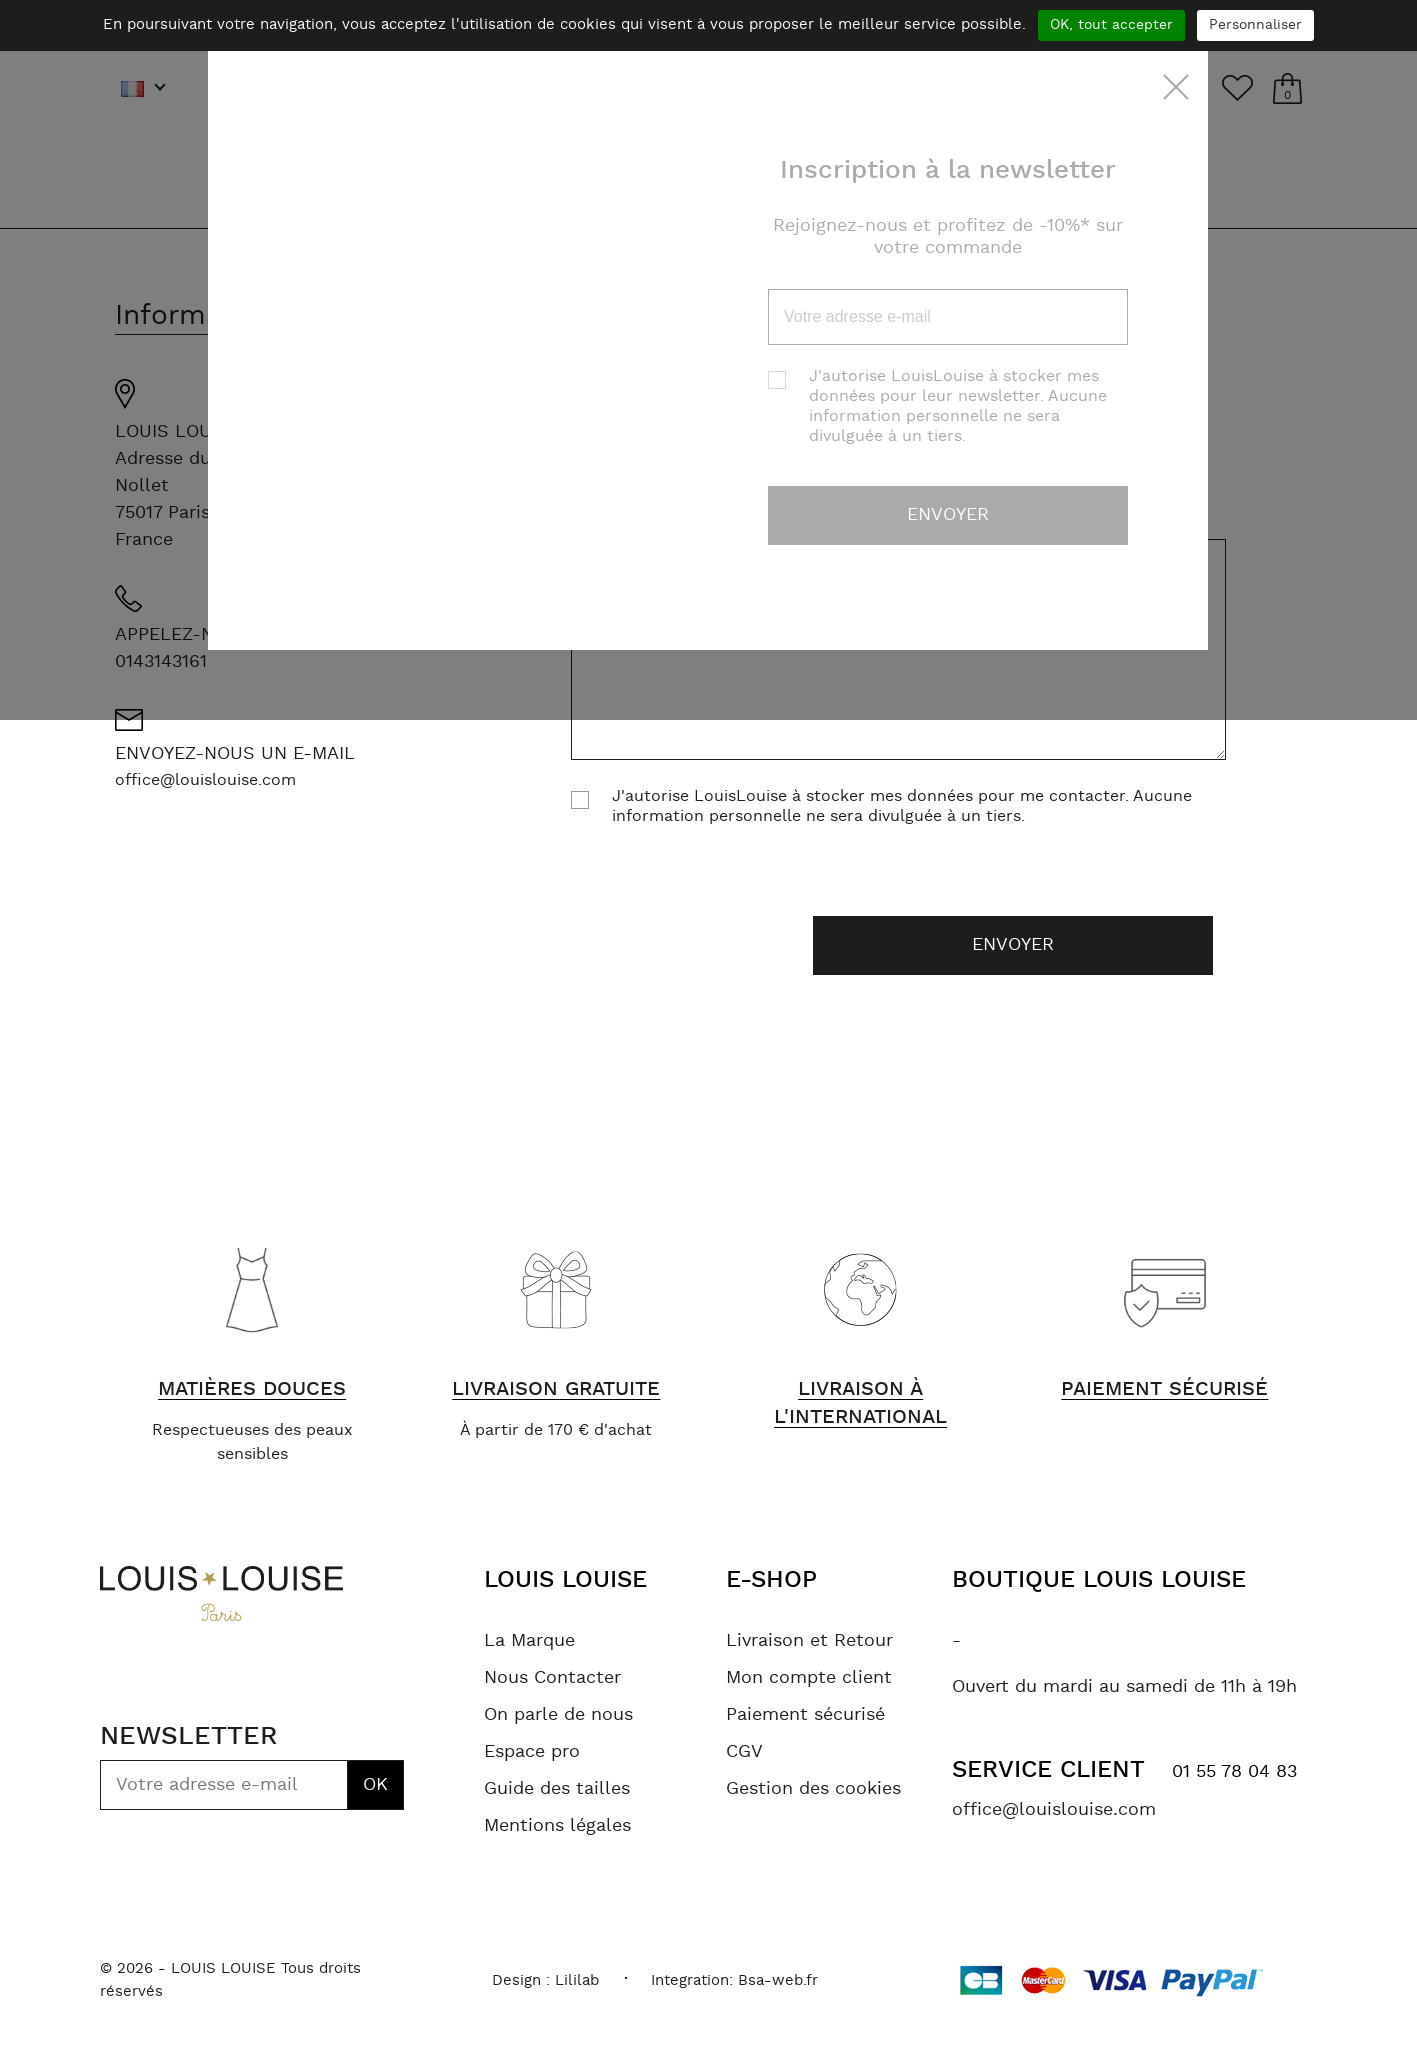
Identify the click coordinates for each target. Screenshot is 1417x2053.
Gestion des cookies (813, 1789)
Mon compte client (809, 1678)
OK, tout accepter (1111, 25)
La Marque (529, 1641)
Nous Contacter (552, 1678)
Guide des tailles (557, 1789)
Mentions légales (557, 1826)
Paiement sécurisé (805, 1715)
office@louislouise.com (205, 780)
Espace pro (532, 1752)
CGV (744, 1752)
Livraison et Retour (809, 1641)
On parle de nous (558, 1715)
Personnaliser (1255, 25)
